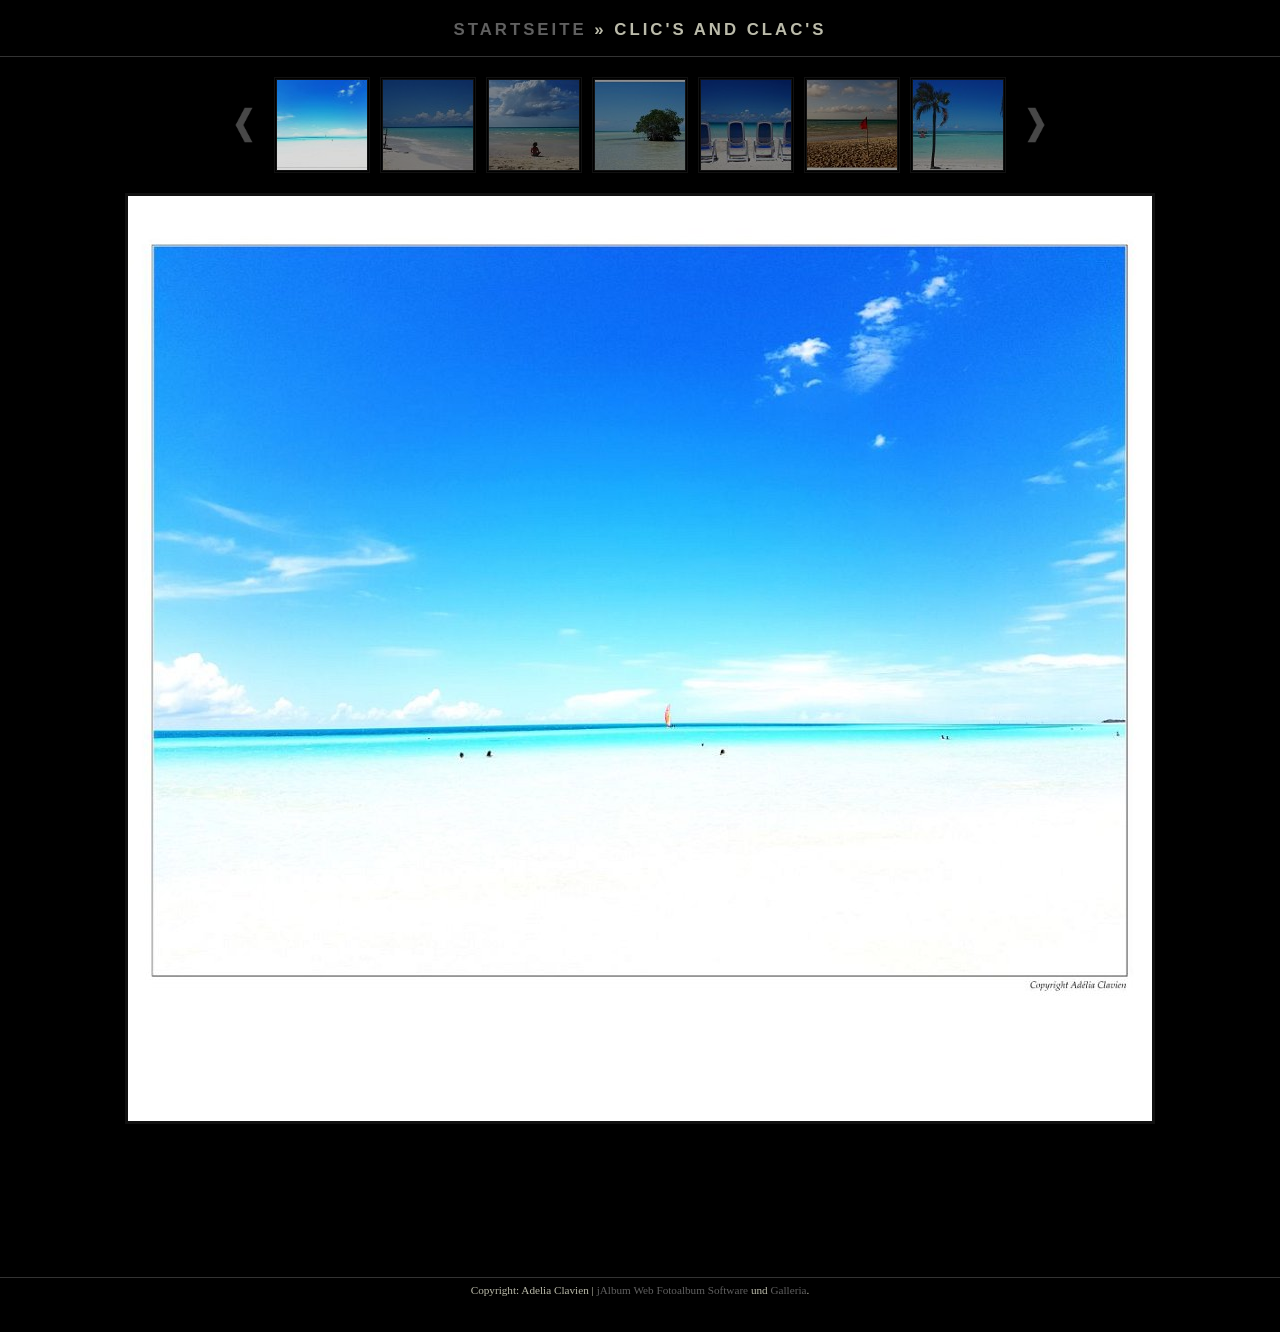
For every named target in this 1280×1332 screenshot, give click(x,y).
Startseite (519, 29)
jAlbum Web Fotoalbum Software (672, 1290)
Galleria (788, 1290)
